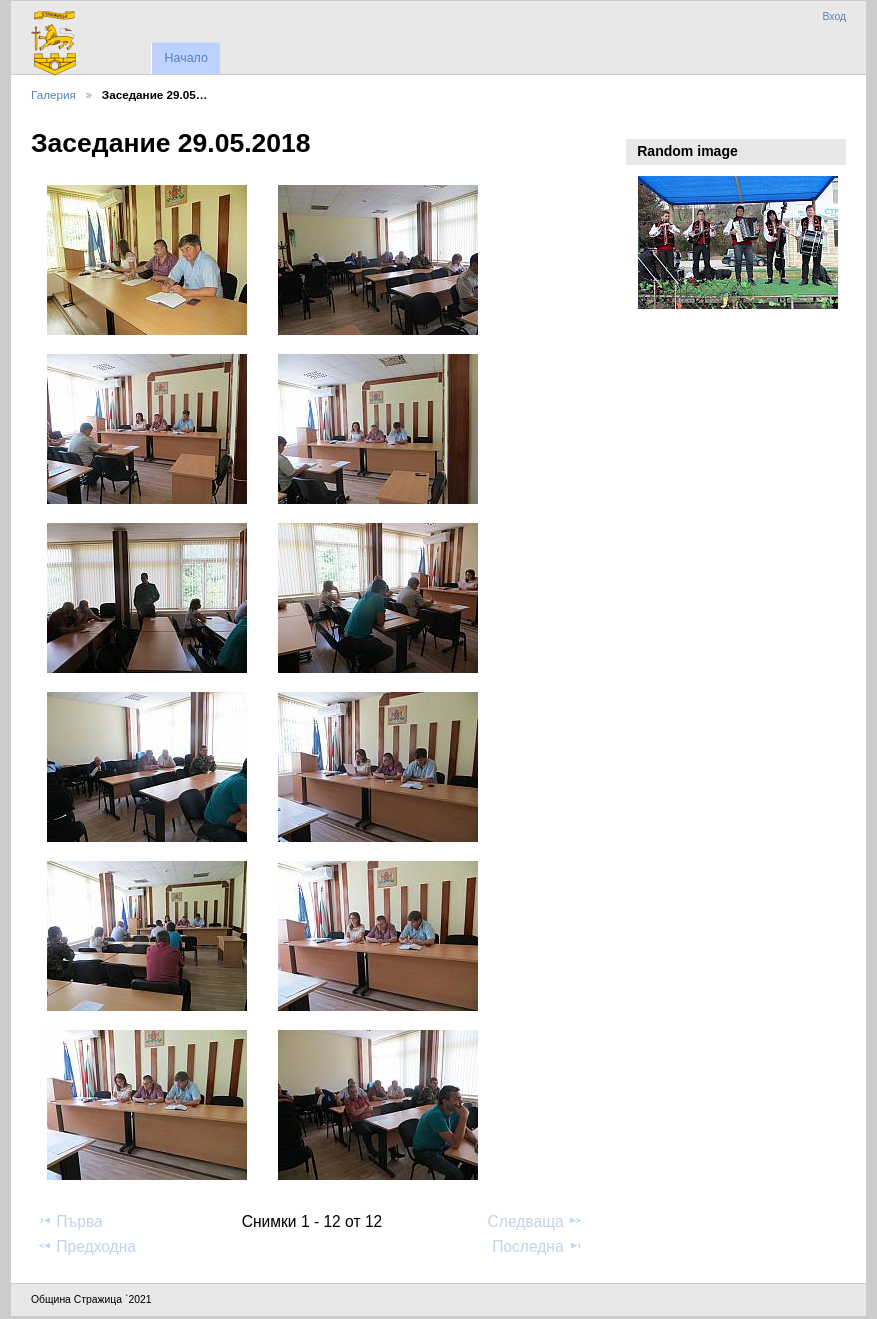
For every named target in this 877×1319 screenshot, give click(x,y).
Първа (70, 1221)
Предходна (86, 1246)
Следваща (535, 1221)
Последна (537, 1246)
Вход (834, 16)
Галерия (53, 94)
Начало (185, 58)
